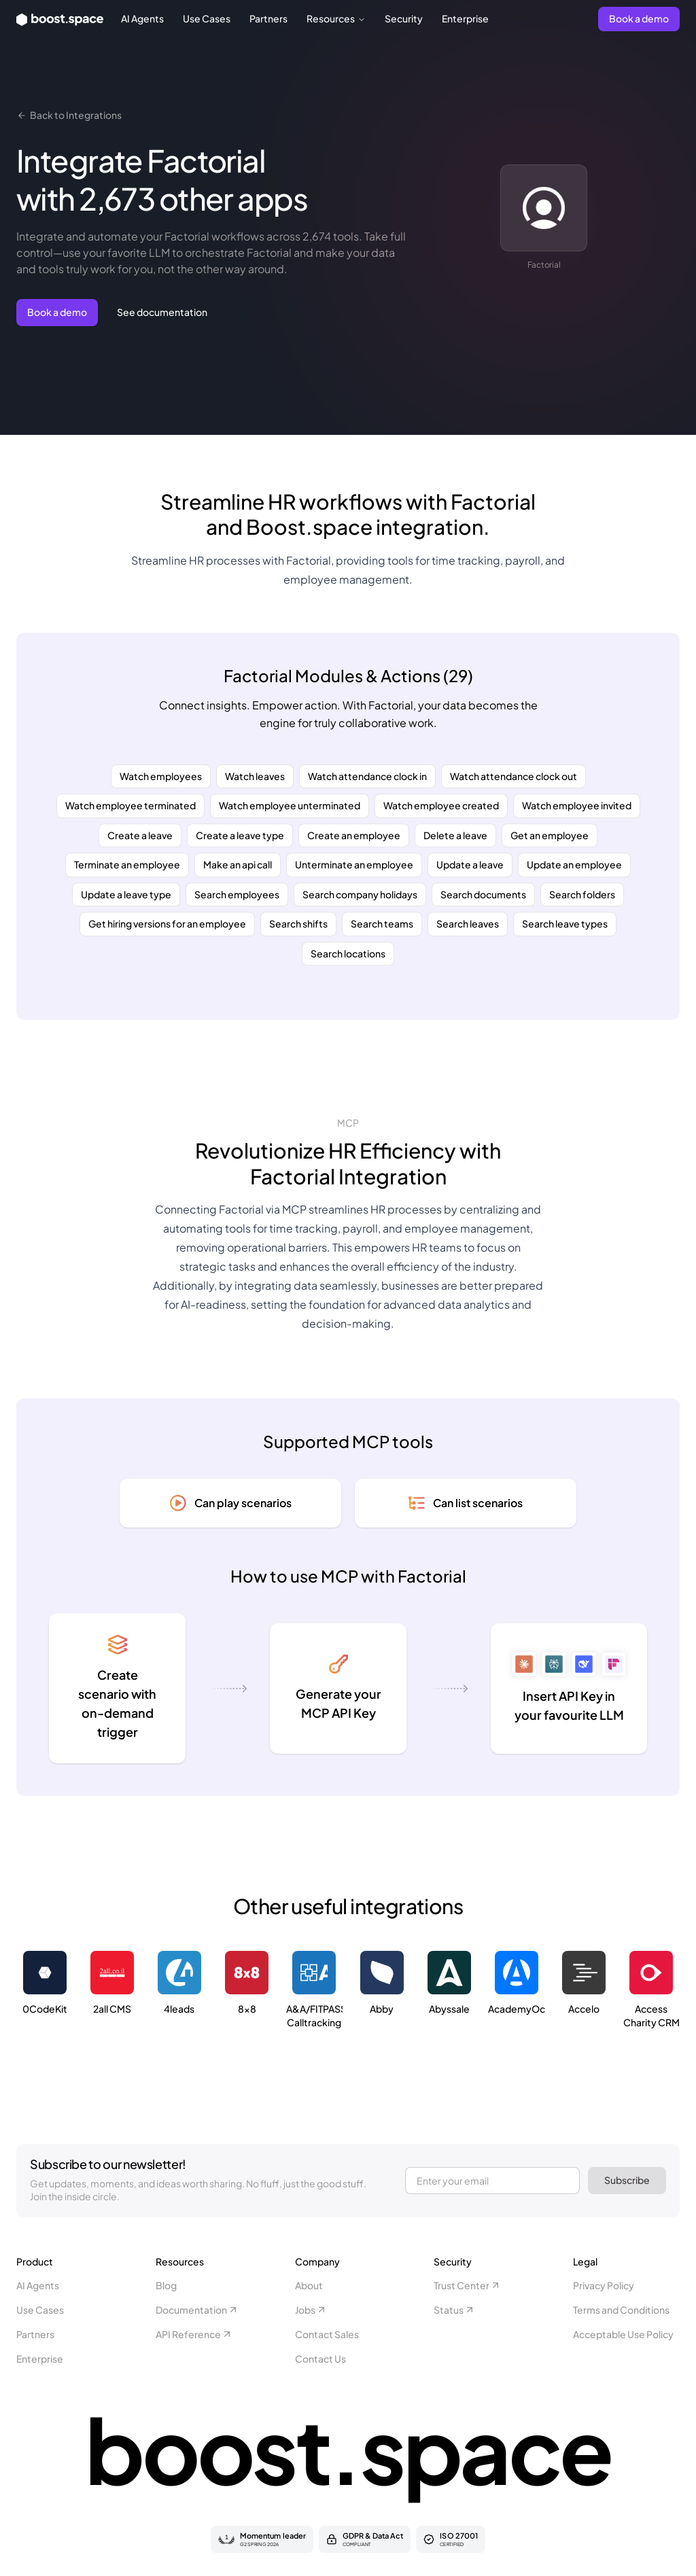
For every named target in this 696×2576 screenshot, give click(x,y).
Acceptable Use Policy (623, 2334)
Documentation (197, 2310)
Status (454, 2310)
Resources (336, 18)
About (309, 2285)
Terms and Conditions (621, 2310)
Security (404, 18)
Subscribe (627, 2180)
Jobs (311, 2310)
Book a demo (639, 18)
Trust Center (467, 2285)
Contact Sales (327, 2334)
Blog (166, 2285)
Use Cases (206, 18)
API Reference (194, 2334)
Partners (268, 18)
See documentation (162, 312)
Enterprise (465, 18)
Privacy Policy (603, 2285)
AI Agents (142, 18)
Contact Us (320, 2358)
